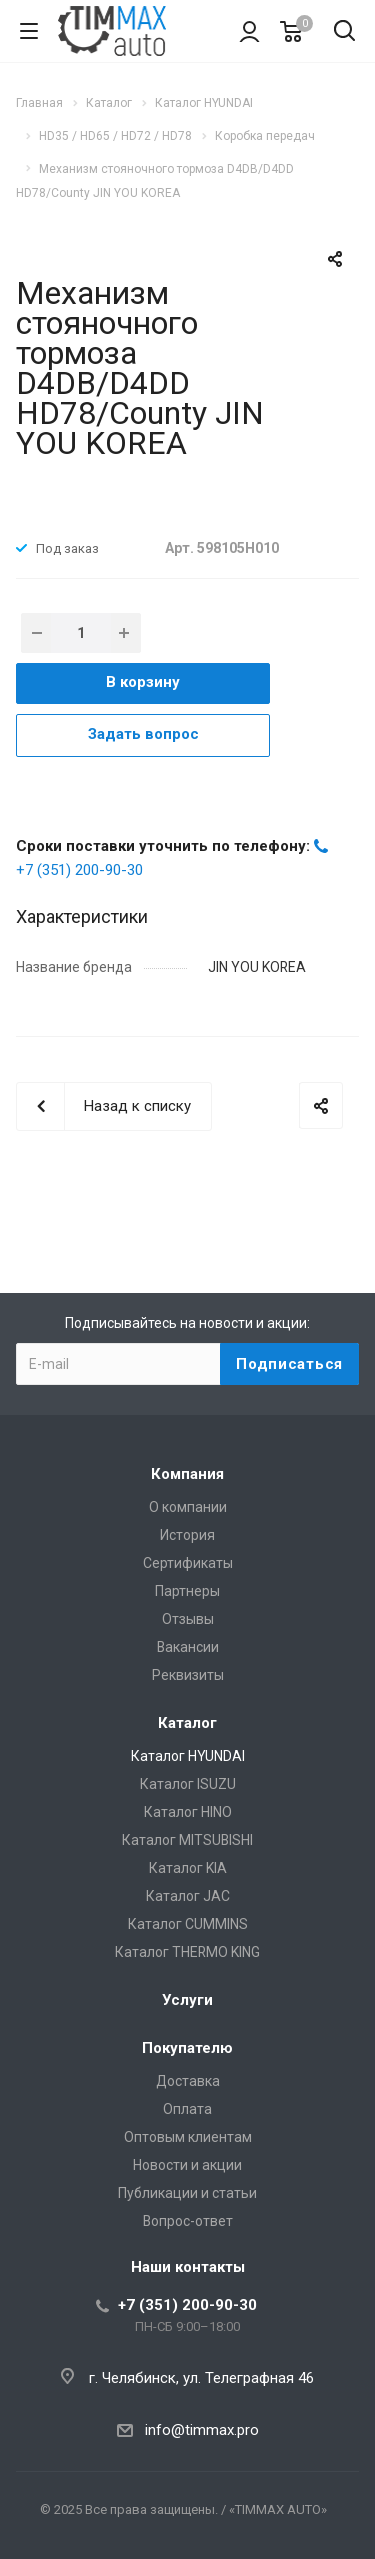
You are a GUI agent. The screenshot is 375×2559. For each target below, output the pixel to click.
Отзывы (188, 1619)
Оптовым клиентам (188, 2137)
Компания (187, 1474)
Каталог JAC (188, 1896)
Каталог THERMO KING (187, 1952)
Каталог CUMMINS (188, 1924)
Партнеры (187, 1591)
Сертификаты (188, 1563)
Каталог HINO (188, 1812)
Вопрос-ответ (188, 2221)
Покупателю (187, 2048)
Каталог (187, 1723)
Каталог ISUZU (188, 1784)
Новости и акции (187, 2165)
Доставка (188, 2081)
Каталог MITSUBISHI (187, 1840)
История (187, 1535)
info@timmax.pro (202, 2430)
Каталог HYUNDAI (188, 1756)
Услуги (187, 2000)
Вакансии (188, 1647)
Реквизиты (188, 1675)
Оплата (187, 2109)
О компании (188, 1507)
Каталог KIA (188, 1868)
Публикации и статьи (187, 2193)
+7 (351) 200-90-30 (79, 870)
